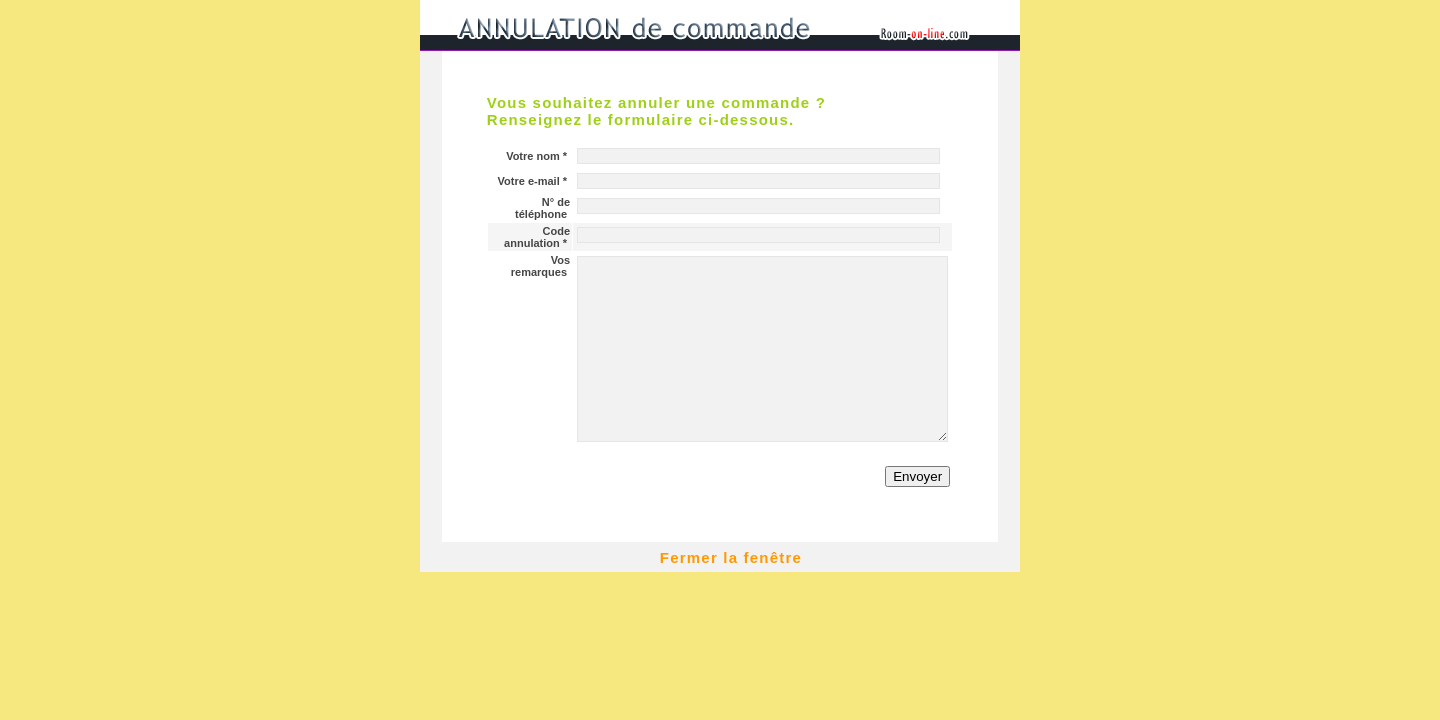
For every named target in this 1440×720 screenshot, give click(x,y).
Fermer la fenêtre (731, 557)
